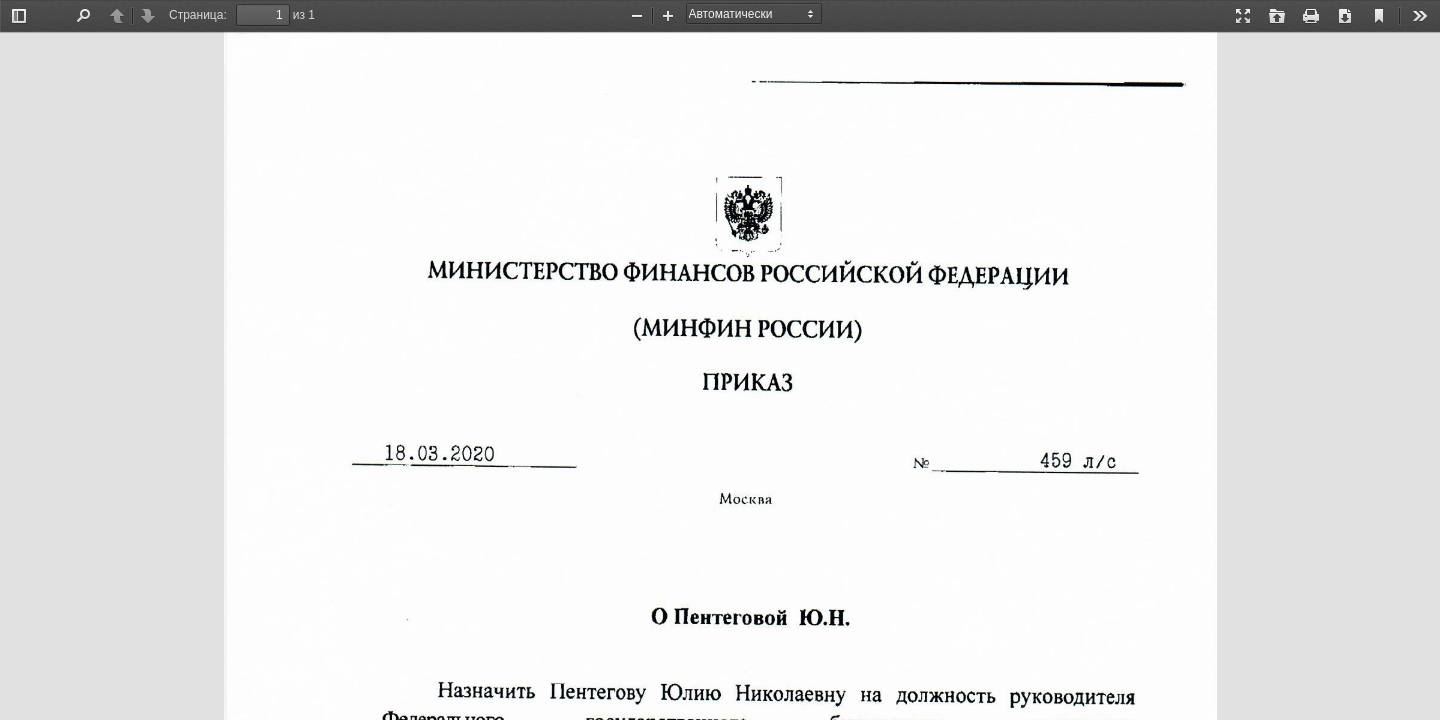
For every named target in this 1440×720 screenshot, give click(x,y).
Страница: (198, 15)
